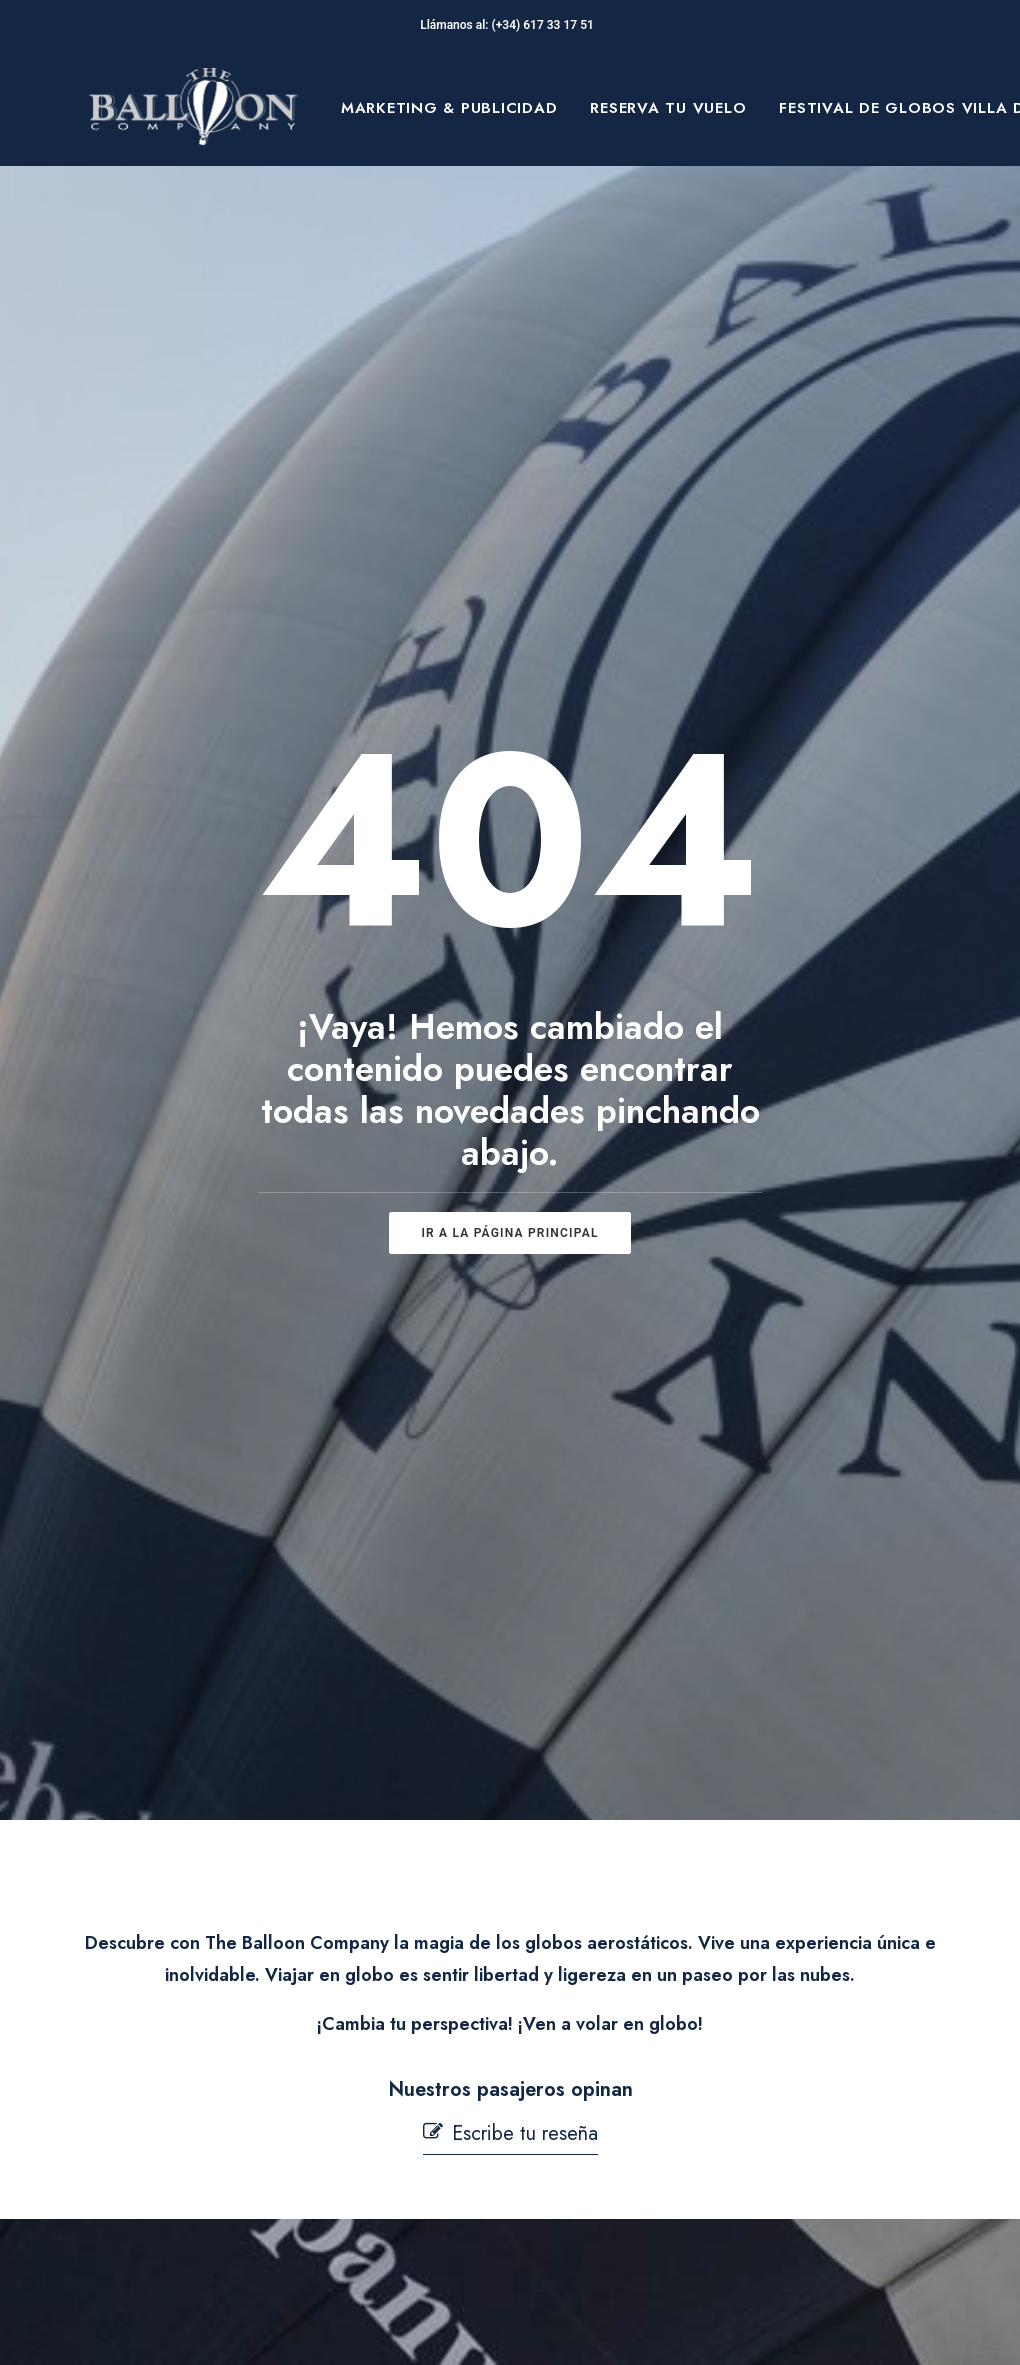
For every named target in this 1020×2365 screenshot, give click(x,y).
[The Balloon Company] (193, 108)
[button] (510, 1218)
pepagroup (331, 2325)
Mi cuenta (383, 2236)
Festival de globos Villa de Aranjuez (202, 2055)
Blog (161, 2119)
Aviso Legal (590, 1970)
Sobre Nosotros (206, 1993)
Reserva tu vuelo (668, 108)
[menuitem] (449, 108)
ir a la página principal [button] (509, 775)
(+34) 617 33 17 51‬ (546, 25)
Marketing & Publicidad (449, 108)
